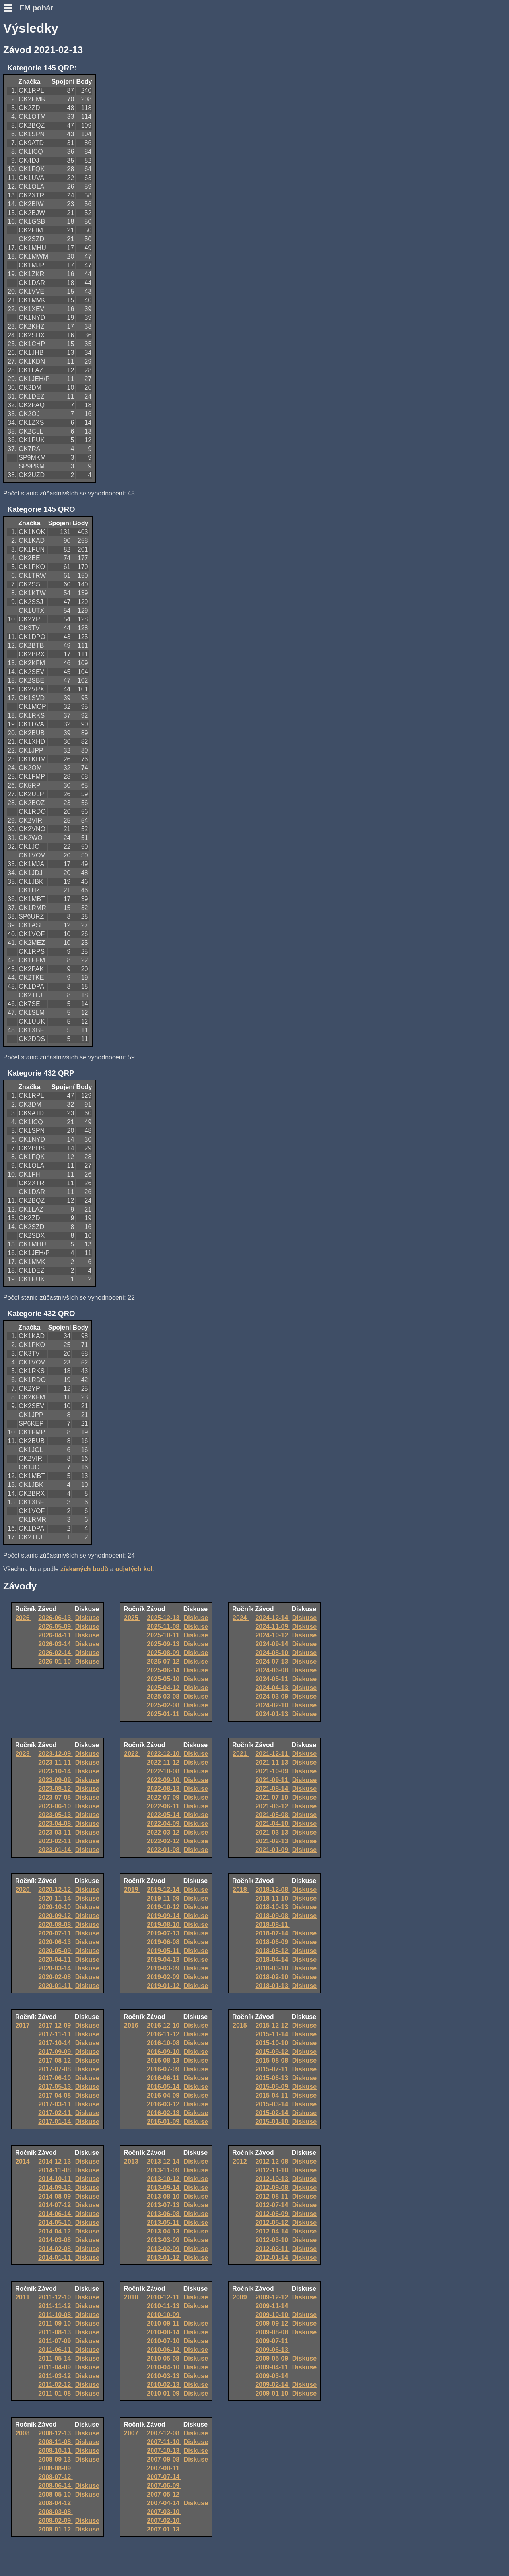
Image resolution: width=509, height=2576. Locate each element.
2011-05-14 (55, 2358)
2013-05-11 (164, 2222)
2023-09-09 (55, 1780)
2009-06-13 (272, 2349)
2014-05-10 (55, 2222)
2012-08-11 (272, 2196)
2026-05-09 (55, 1626)
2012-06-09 (272, 2213)
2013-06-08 (164, 2213)
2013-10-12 (164, 2178)
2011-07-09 (55, 2341)
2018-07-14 (272, 1933)
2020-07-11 (55, 1933)
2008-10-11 (55, 2450)
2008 (23, 2433)
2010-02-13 (164, 2384)
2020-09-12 (55, 1915)
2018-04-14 (272, 1959)
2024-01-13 (272, 1714)
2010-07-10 (164, 2341)
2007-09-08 (164, 2459)
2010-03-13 (164, 2376)
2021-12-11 (272, 1753)
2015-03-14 (272, 2104)
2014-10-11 (55, 2178)
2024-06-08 (272, 1670)
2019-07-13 (164, 1933)
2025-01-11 (164, 1714)
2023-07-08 (55, 1797)
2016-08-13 (164, 2060)
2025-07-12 (164, 1661)
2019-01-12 (164, 1985)
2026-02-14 (55, 1652)
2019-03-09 (164, 1968)
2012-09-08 (272, 2187)
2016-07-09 (164, 2069)
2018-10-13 (272, 1907)
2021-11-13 (272, 1762)
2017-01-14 (55, 2121)
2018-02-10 (272, 1977)
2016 (132, 2025)
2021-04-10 (272, 1823)
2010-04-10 (164, 2367)
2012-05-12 (272, 2222)
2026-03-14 (55, 1644)
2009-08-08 (272, 2332)
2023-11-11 (55, 1762)
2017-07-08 (55, 2069)
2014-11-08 (55, 2170)
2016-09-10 (164, 2051)
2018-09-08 (272, 1915)
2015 (241, 2025)
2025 (132, 1617)
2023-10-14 (55, 1771)
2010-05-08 (164, 2358)
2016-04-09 (164, 2095)
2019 (132, 1889)
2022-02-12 (164, 1841)
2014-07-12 (55, 2205)
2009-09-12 (272, 2323)
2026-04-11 (55, 1635)
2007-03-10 (164, 2511)
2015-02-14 (272, 2113)
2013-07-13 (164, 2205)
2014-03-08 (55, 2240)
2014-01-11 (55, 2257)
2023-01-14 (55, 1849)
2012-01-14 (272, 2257)
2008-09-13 (55, 2459)
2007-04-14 (164, 2503)
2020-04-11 (55, 1959)
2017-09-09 (55, 2051)
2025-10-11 (164, 1635)
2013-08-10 (164, 2196)
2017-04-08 (55, 2095)
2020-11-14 (55, 1898)
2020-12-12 (55, 1889)
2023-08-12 (55, 1788)
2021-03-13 (272, 1832)
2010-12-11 (164, 2297)
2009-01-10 (272, 2393)
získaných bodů (84, 1569)
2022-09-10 (164, 1780)
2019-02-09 (164, 1977)
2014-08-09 (55, 2196)
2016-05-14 (164, 2086)
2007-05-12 (164, 2494)
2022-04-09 (164, 1823)
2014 (23, 2161)
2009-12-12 (272, 2297)
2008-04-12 (55, 2503)
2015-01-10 (272, 2121)
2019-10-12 (164, 1907)
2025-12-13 (164, 1617)
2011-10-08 (55, 2314)
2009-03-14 (272, 2376)
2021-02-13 (272, 1841)
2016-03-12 (164, 2104)
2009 (241, 2297)
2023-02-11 (55, 1841)
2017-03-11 (55, 2104)
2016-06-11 (164, 2078)
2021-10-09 (272, 1771)
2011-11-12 (55, 2306)
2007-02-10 (164, 2520)
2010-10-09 (164, 2314)
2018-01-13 (272, 1985)
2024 (241, 1617)
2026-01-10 (55, 1661)
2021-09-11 (272, 1780)
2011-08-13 (55, 2332)
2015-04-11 (272, 2095)
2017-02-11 (55, 2113)
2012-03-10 (272, 2240)
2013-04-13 (164, 2231)
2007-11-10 (164, 2442)
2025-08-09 (164, 1652)
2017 (23, 2025)
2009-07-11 (272, 2341)
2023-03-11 (55, 1832)
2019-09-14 (164, 1915)
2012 (241, 2161)
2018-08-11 (272, 1924)
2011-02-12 (55, 2384)
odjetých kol (133, 1569)
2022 (132, 1753)
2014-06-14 (55, 2213)
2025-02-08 (164, 1705)
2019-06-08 (164, 1942)
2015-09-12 (272, 2051)
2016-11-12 (164, 2034)
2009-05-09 (272, 2358)
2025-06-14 (164, 1670)
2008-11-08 (55, 2442)
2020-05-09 (55, 1950)
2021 (241, 1753)
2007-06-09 (164, 2485)
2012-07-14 (272, 2205)
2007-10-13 (164, 2450)
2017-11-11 (55, 2034)
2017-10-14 (55, 2043)
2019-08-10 (164, 1924)
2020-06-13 (55, 1942)
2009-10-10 (272, 2314)
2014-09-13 (55, 2187)
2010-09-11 (164, 2323)
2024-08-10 (272, 1652)
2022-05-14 (164, 1815)
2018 (241, 1889)
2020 (23, 1889)
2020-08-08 (55, 1924)
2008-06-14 (55, 2485)
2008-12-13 (55, 2433)
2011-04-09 (55, 2367)
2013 (132, 2161)
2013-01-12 (164, 2257)
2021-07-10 (272, 1797)
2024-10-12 (272, 1635)
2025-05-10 (164, 1679)
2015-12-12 (272, 2025)
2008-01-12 (55, 2529)
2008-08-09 (55, 2468)
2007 (132, 2433)
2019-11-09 (164, 1898)
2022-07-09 (164, 1797)
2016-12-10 (164, 2025)
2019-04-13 (164, 1959)
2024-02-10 (272, 1705)
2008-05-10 (55, 2494)
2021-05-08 (272, 1815)
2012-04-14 (272, 2231)
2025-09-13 (164, 1644)
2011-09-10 (55, 2323)
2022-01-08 (164, 1849)
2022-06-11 (164, 1806)
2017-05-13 (55, 2086)
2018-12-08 (272, 1889)
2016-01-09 (164, 2121)
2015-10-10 (272, 2043)
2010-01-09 (164, 2393)
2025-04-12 (164, 1687)
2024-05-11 (272, 1679)
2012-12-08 (272, 2161)
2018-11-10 (272, 1898)
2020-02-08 (55, 1977)
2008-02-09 (55, 2520)
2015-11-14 (272, 2034)
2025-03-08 (164, 1696)
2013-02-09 (164, 2248)
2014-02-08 (55, 2248)
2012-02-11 (272, 2248)
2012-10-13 (272, 2178)
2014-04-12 (55, 2231)
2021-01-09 (272, 1849)
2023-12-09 (55, 1753)
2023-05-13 (55, 1815)
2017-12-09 (55, 2025)
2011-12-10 (55, 2297)
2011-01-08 (55, 2393)
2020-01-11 (55, 1985)
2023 (23, 1753)
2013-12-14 (164, 2161)
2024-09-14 (272, 1644)
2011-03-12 (55, 2376)
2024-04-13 (272, 1687)
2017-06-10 (55, 2078)
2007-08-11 (164, 2468)
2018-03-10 (272, 1968)
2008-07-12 (55, 2476)
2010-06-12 (164, 2349)
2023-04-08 (55, 1823)
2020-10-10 (55, 1907)
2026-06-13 (55, 1617)
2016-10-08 (164, 2043)
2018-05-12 (272, 1950)
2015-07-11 (272, 2069)
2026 (23, 1617)
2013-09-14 (164, 2187)
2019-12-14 (164, 1889)
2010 (132, 2297)
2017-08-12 (55, 2060)
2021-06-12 (272, 1806)
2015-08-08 (272, 2060)
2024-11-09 (272, 1626)
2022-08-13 (164, 1788)
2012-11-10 (272, 2170)
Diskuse (87, 1617)
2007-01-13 (164, 2529)
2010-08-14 (164, 2332)
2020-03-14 (55, 1968)
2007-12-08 (164, 2433)
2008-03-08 (55, 2511)
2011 (23, 2297)
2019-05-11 (164, 1950)
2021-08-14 (272, 1788)
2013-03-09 (164, 2240)
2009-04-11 (272, 2367)
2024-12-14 (272, 1617)
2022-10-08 (164, 1771)
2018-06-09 (272, 1942)
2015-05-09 (272, 2086)
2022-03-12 (164, 1832)
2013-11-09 (164, 2170)
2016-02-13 (164, 2113)
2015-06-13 (272, 2078)
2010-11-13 (164, 2306)
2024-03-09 (272, 1696)
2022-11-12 (164, 1762)
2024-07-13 (272, 1661)
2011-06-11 (55, 2349)
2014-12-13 (55, 2161)
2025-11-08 (164, 1626)
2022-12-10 (164, 1753)
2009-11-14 (272, 2306)
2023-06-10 (55, 1806)
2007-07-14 (164, 2476)
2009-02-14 (272, 2384)
